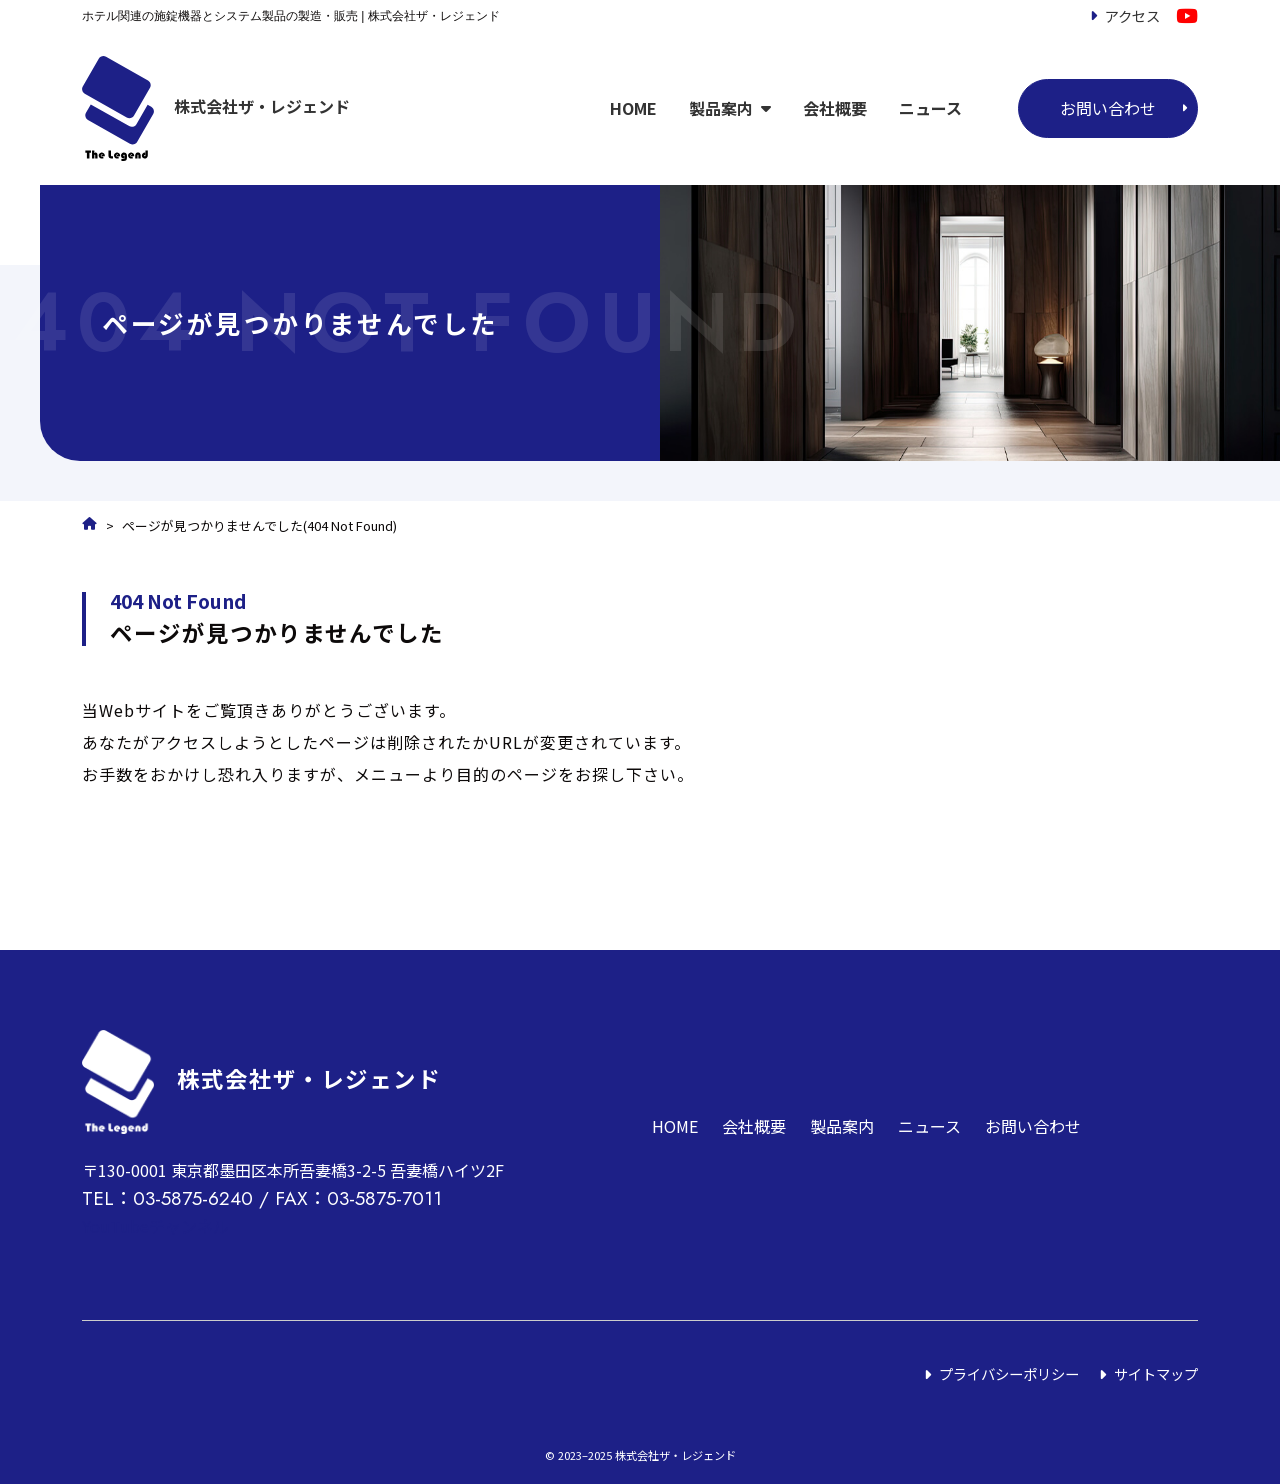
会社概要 (835, 108)
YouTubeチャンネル (155, 1226)
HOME (633, 108)
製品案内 (721, 108)
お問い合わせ (1108, 108)
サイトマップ (1156, 1373)
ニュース (930, 108)
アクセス (1132, 16)
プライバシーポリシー (1009, 1373)
